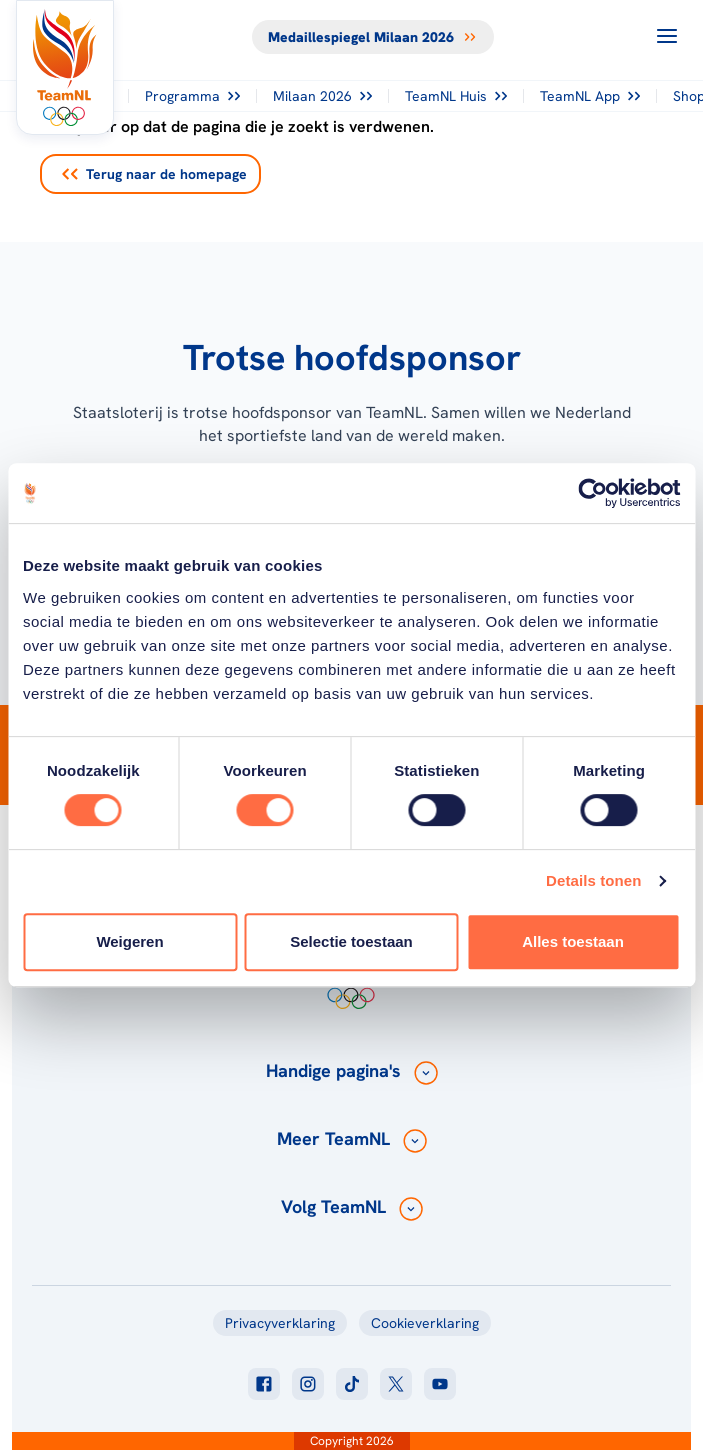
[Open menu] (667, 36)
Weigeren (129, 941)
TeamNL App (590, 96)
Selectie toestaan (351, 941)
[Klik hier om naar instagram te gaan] (308, 1384)
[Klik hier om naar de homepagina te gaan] (65, 67)
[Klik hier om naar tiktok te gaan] (352, 1384)
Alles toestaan (573, 941)
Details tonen (593, 880)
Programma (192, 96)
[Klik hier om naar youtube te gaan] (440, 1384)
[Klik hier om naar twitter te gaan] (396, 1384)
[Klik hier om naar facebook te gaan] (264, 1384)
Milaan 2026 (322, 96)
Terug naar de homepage (154, 174)
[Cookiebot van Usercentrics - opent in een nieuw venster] (592, 493)
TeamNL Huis (456, 96)
